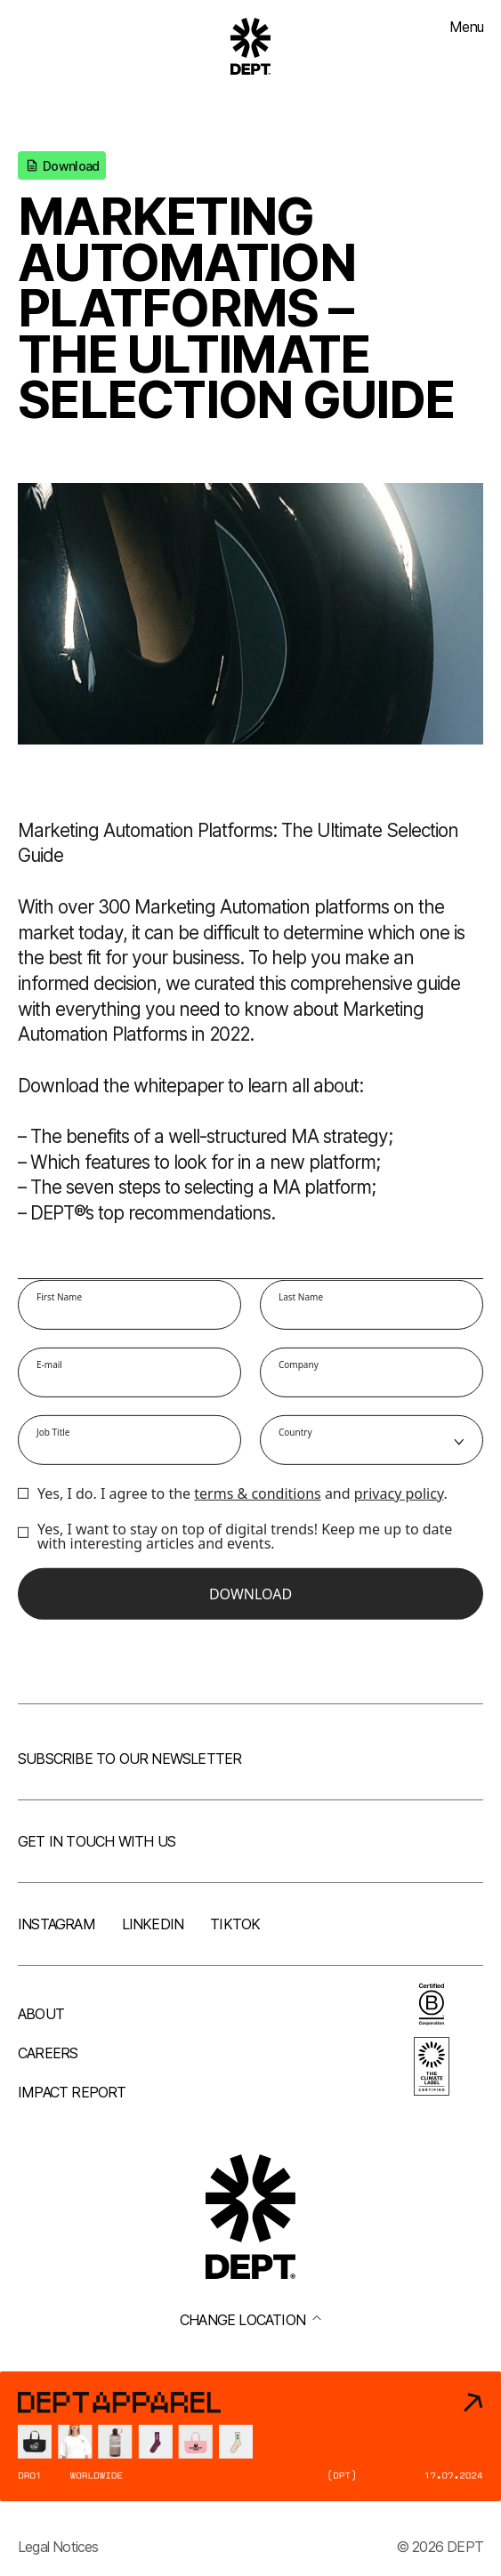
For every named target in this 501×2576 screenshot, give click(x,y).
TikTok (235, 1924)
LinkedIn (153, 1924)
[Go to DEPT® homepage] (250, 46)
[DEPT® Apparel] (250, 2436)
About (41, 2014)
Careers (47, 2053)
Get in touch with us (96, 1841)
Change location (250, 2320)
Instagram (56, 1924)
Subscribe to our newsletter (129, 1758)
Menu (466, 27)
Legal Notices (58, 2547)
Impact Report (72, 2092)
